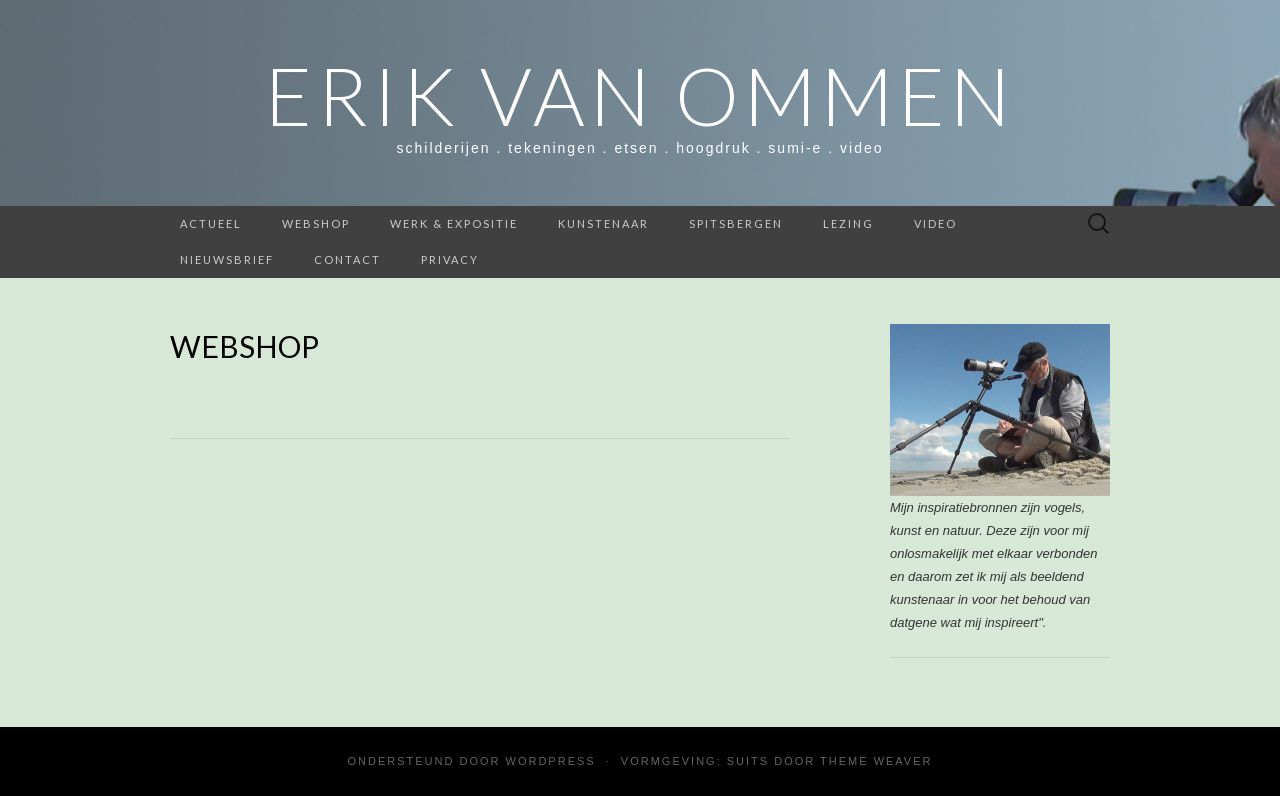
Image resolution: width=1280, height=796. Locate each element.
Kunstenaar (603, 223)
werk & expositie (454, 223)
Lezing (848, 223)
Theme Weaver (876, 761)
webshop (316, 223)
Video (935, 223)
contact (347, 259)
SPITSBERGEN (736, 223)
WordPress (551, 761)
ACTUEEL (211, 223)
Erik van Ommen (640, 95)
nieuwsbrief (227, 259)
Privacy (450, 259)
